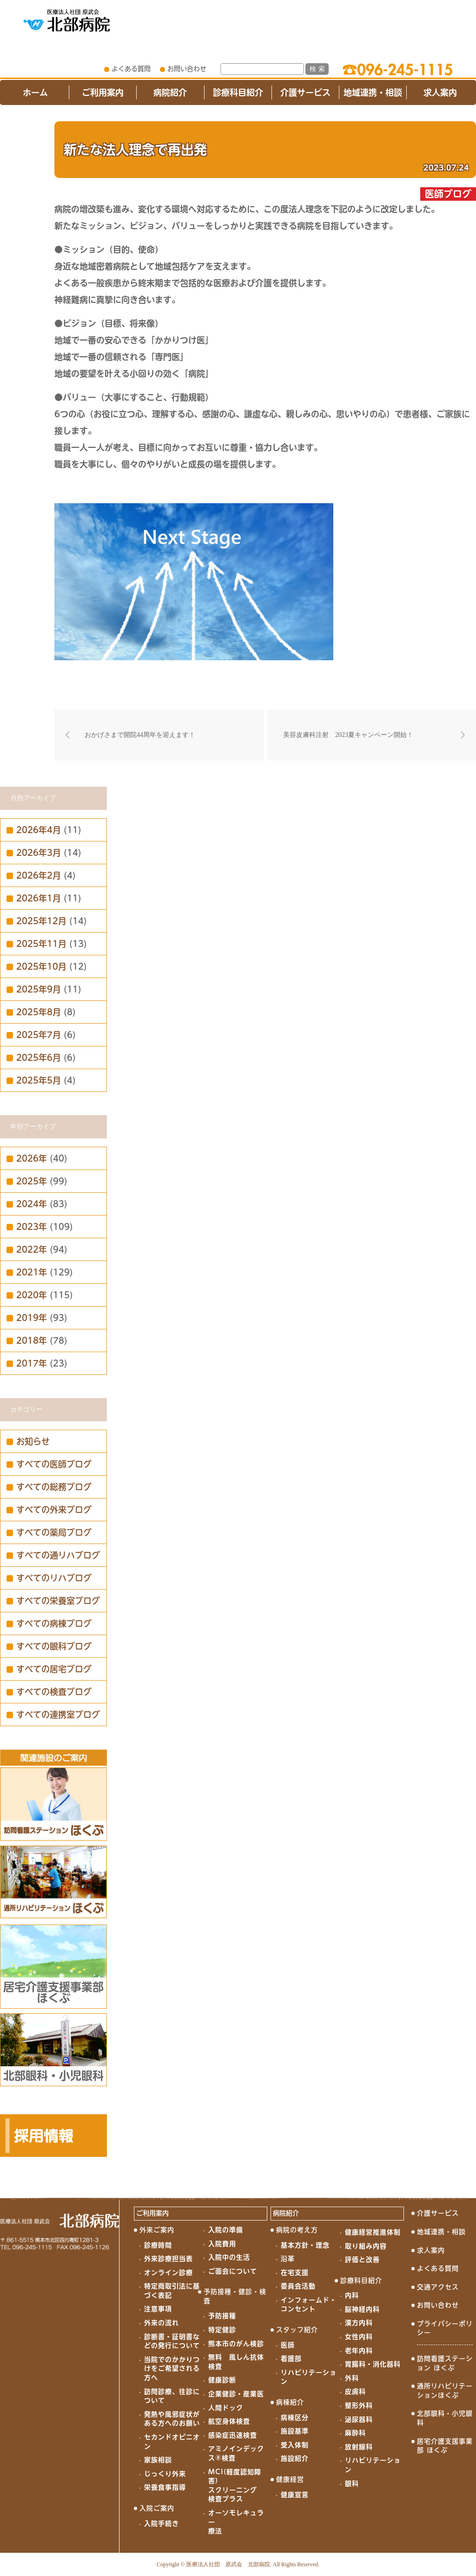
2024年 (31, 1204)
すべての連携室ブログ (58, 1714)
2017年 (31, 1363)
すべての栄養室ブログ (58, 1601)
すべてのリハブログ (54, 1578)
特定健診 (222, 2329)
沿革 (288, 2258)
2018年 (31, 1340)
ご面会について (232, 2271)
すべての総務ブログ (54, 1487)
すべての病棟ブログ (54, 1623)
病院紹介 (170, 92)
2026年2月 (38, 875)
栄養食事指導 (165, 2487)
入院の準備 (225, 2230)
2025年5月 (38, 1080)
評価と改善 (362, 2259)
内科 (352, 2295)
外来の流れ (161, 2323)
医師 (288, 2345)
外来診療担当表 (168, 2258)
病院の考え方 (297, 2230)
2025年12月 (41, 921)
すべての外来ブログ (54, 1509)
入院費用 (222, 2244)
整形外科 (359, 2405)
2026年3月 (38, 852)
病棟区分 (295, 2417)
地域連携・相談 (373, 92)
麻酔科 (355, 2433)
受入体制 (295, 2445)
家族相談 (158, 2460)
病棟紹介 (290, 2402)
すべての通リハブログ (58, 1555)
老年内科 (359, 2350)
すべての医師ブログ (54, 1464)
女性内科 (359, 2336)
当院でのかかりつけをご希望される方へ (172, 2368)
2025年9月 (38, 989)
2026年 (31, 1158)
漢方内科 (359, 2323)
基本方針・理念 (305, 2245)
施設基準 (295, 2431)
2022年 (31, 1249)
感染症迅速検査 (232, 2435)
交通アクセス (438, 2287)
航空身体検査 (229, 2421)
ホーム (35, 92)
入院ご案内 (156, 2508)
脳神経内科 (362, 2309)
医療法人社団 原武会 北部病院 (228, 2564)
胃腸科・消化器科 (373, 2364)
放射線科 (359, 2447)
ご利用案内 (103, 92)
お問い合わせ (186, 69)
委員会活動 (298, 2286)
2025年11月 (41, 944)
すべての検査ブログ (54, 1692)
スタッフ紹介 (297, 2329)
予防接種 (222, 2316)
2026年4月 (38, 830)
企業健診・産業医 (236, 2394)
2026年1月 (38, 898)
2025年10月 (41, 966)
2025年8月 (38, 1012)
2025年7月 (38, 1035)
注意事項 (158, 2309)
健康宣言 (295, 2494)
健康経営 (290, 2479)
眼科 (352, 2483)
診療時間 (158, 2245)
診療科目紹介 (238, 92)
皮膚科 (355, 2391)
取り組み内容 (366, 2246)
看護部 (291, 2358)
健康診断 (222, 2380)
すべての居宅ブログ (54, 1669)
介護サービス (305, 92)
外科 (352, 2378)
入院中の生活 (229, 2257)
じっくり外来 (165, 2474)
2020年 (31, 1295)
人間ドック (225, 2408)
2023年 (31, 1226)
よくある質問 (131, 69)
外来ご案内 (156, 2230)
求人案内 (440, 92)
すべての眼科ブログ (54, 1646)
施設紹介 (295, 2458)
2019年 (31, 1318)
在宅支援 (295, 2272)
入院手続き (161, 2523)
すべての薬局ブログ (54, 1532)
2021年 (31, 1272)
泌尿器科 (359, 2419)
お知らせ (33, 1441)
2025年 (31, 1181)
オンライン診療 (168, 2272)
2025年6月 (38, 1057)
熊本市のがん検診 (236, 2343)
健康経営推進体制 (373, 2232)
